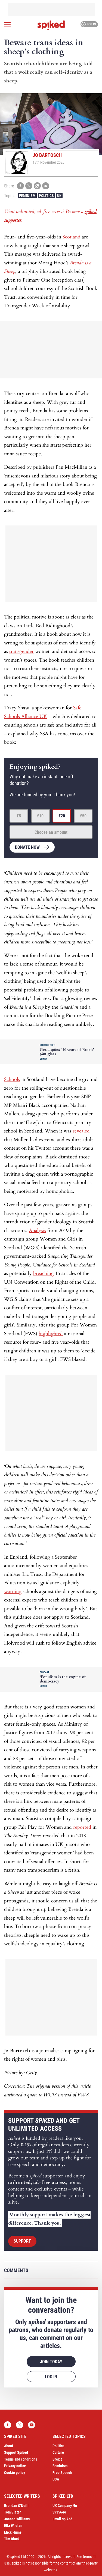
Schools (12, 1079)
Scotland (72, 237)
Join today (51, 2361)
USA (55, 2479)
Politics (46, 195)
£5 (19, 815)
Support (22, 2241)
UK (59, 195)
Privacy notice (15, 2466)
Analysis (37, 1230)
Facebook (7, 2424)
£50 (83, 815)
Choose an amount (51, 832)
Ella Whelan (13, 2525)
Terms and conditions (20, 2459)
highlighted (51, 1333)
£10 (40, 815)
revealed (81, 1131)
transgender (21, 651)
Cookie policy (14, 2472)
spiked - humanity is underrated (51, 25)
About (8, 2446)
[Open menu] (7, 24)
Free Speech (62, 2472)
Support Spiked (16, 2452)
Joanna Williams (17, 2519)
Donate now (27, 847)
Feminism (27, 195)
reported (82, 1827)
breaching (43, 1273)
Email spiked (62, 2519)
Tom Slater (12, 2512)
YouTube (31, 2424)
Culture (58, 2452)
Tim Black (12, 2539)
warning (12, 1591)
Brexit (57, 2459)
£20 (61, 815)
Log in (88, 24)
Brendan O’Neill (16, 2505)
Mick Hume (12, 2532)
